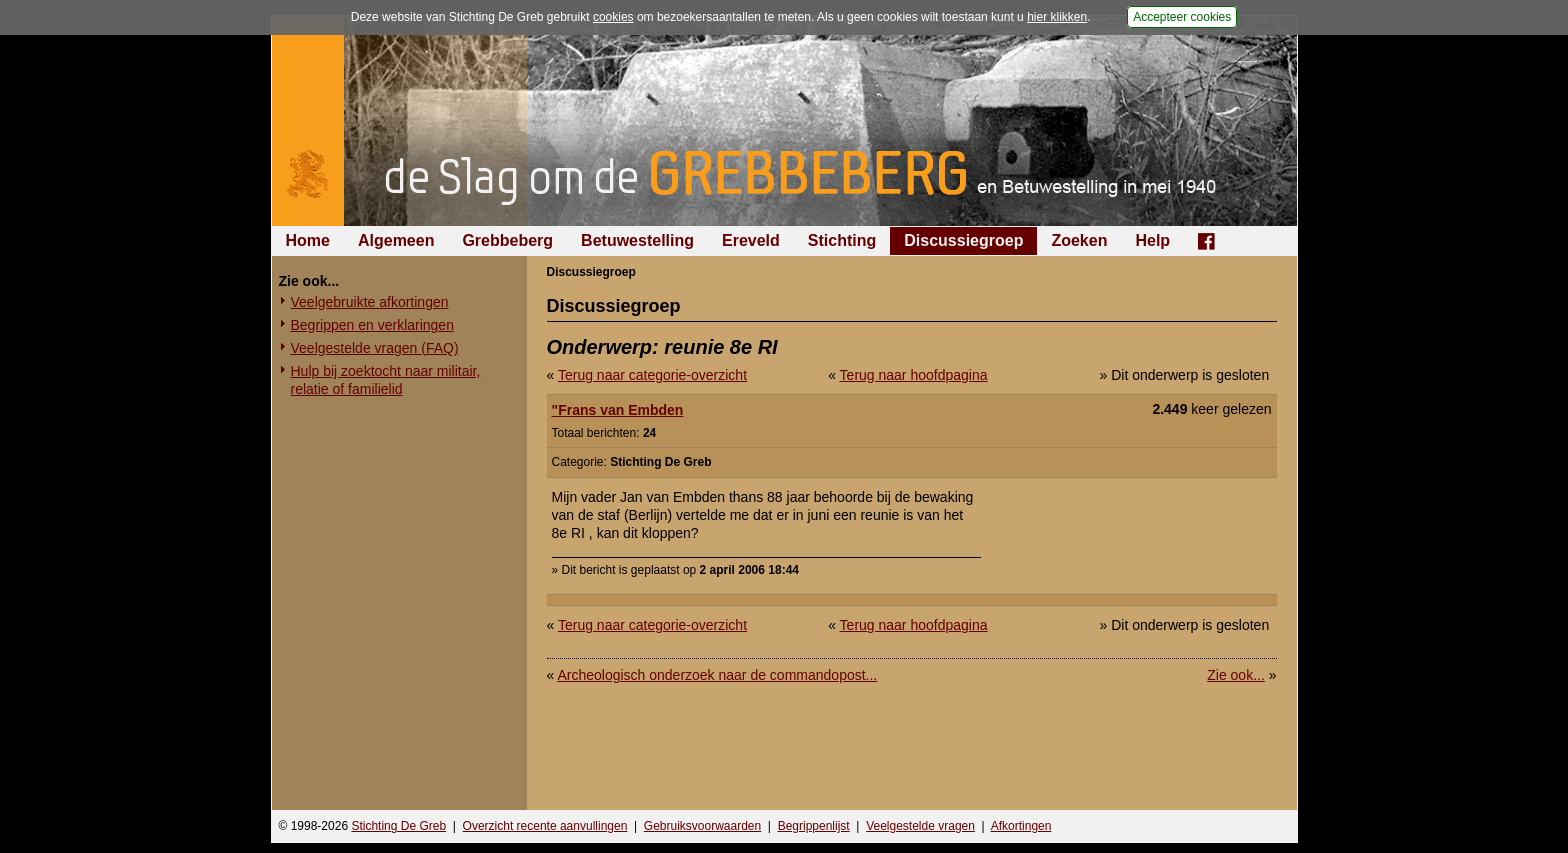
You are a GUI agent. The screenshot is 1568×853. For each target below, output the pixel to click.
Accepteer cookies (1182, 17)
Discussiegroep (963, 240)
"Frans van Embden (618, 410)
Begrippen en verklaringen (372, 325)
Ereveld (751, 240)
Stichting (842, 240)
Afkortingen (1021, 826)
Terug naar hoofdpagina (914, 375)
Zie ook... (1236, 675)
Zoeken (1079, 240)
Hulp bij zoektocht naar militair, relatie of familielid (386, 380)
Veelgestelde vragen (920, 826)
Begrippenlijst (814, 826)
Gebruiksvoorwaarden (702, 826)
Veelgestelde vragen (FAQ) (375, 348)
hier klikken (1057, 17)
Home (308, 240)
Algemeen (396, 240)
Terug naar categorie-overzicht (652, 375)
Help (1152, 240)
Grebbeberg (507, 240)
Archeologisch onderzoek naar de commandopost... (717, 675)
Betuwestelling (637, 240)
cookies (613, 17)
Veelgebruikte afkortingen (370, 302)
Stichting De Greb (398, 826)
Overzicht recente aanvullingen (545, 826)
